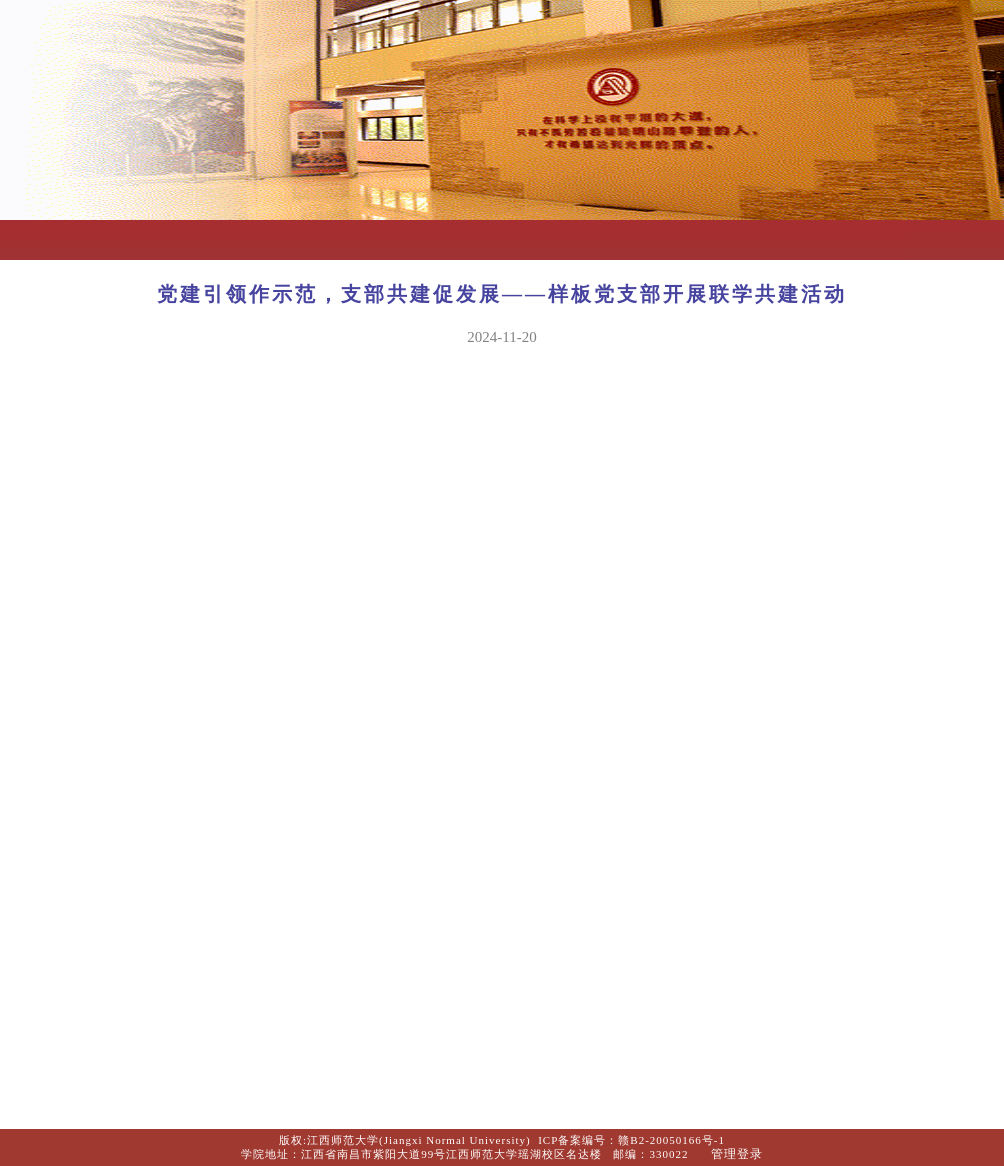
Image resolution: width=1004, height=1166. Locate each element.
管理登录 (737, 1154)
